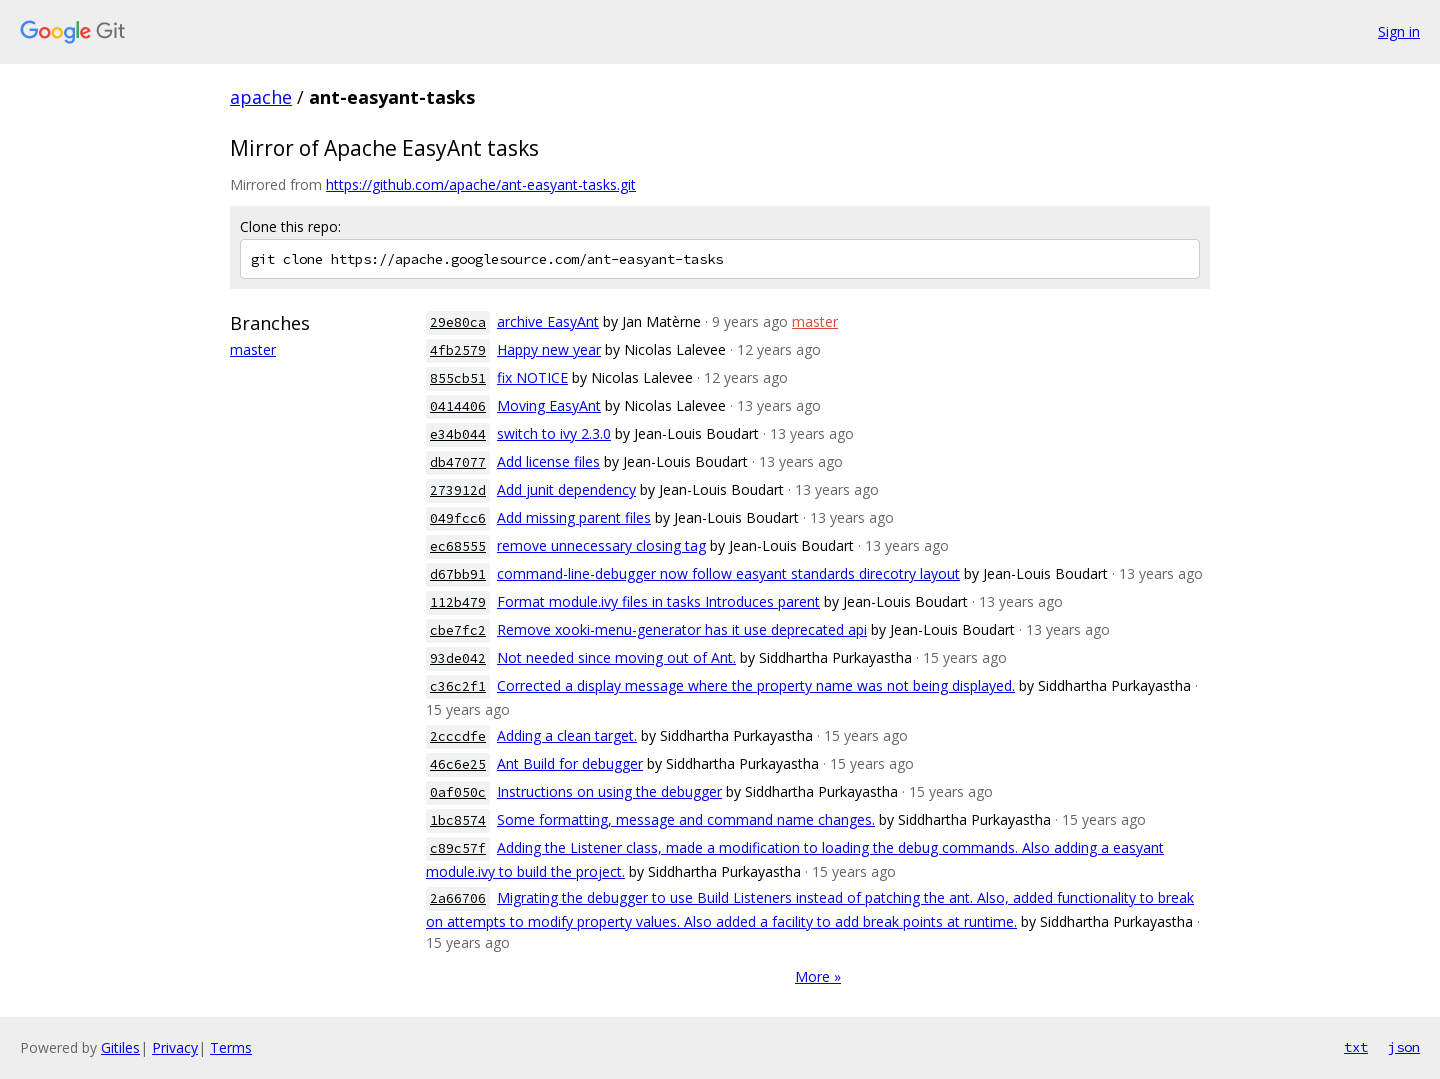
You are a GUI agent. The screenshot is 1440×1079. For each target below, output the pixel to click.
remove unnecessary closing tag (601, 545)
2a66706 (458, 898)
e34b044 (458, 434)
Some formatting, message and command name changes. (686, 819)
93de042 (458, 658)
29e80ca (458, 322)
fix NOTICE (532, 377)
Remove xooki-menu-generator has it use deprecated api (682, 629)
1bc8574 (458, 820)
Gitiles (120, 1047)
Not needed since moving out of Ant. (616, 657)
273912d (458, 490)
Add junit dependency (566, 489)
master (253, 349)
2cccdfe (458, 736)
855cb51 (458, 378)
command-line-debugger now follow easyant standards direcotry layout (728, 573)
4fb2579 (458, 350)
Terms (231, 1047)
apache (261, 97)
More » (818, 976)
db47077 (458, 462)
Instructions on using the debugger (609, 791)
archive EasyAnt (548, 321)
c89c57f (458, 848)
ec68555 (458, 546)
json (1404, 1047)
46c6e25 (458, 764)
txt (1356, 1047)
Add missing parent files (574, 517)
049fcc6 (458, 518)
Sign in (1399, 31)
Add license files (548, 461)
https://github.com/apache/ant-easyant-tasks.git (481, 184)
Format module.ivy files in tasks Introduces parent (658, 601)
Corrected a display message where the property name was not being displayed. (756, 685)
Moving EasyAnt (549, 405)
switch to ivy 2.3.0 (554, 433)
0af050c (458, 792)
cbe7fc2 (458, 630)
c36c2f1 (458, 686)
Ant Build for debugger (570, 763)
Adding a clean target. (567, 735)
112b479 (458, 602)
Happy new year (549, 349)
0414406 (458, 406)
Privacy (175, 1047)
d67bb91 (458, 574)
